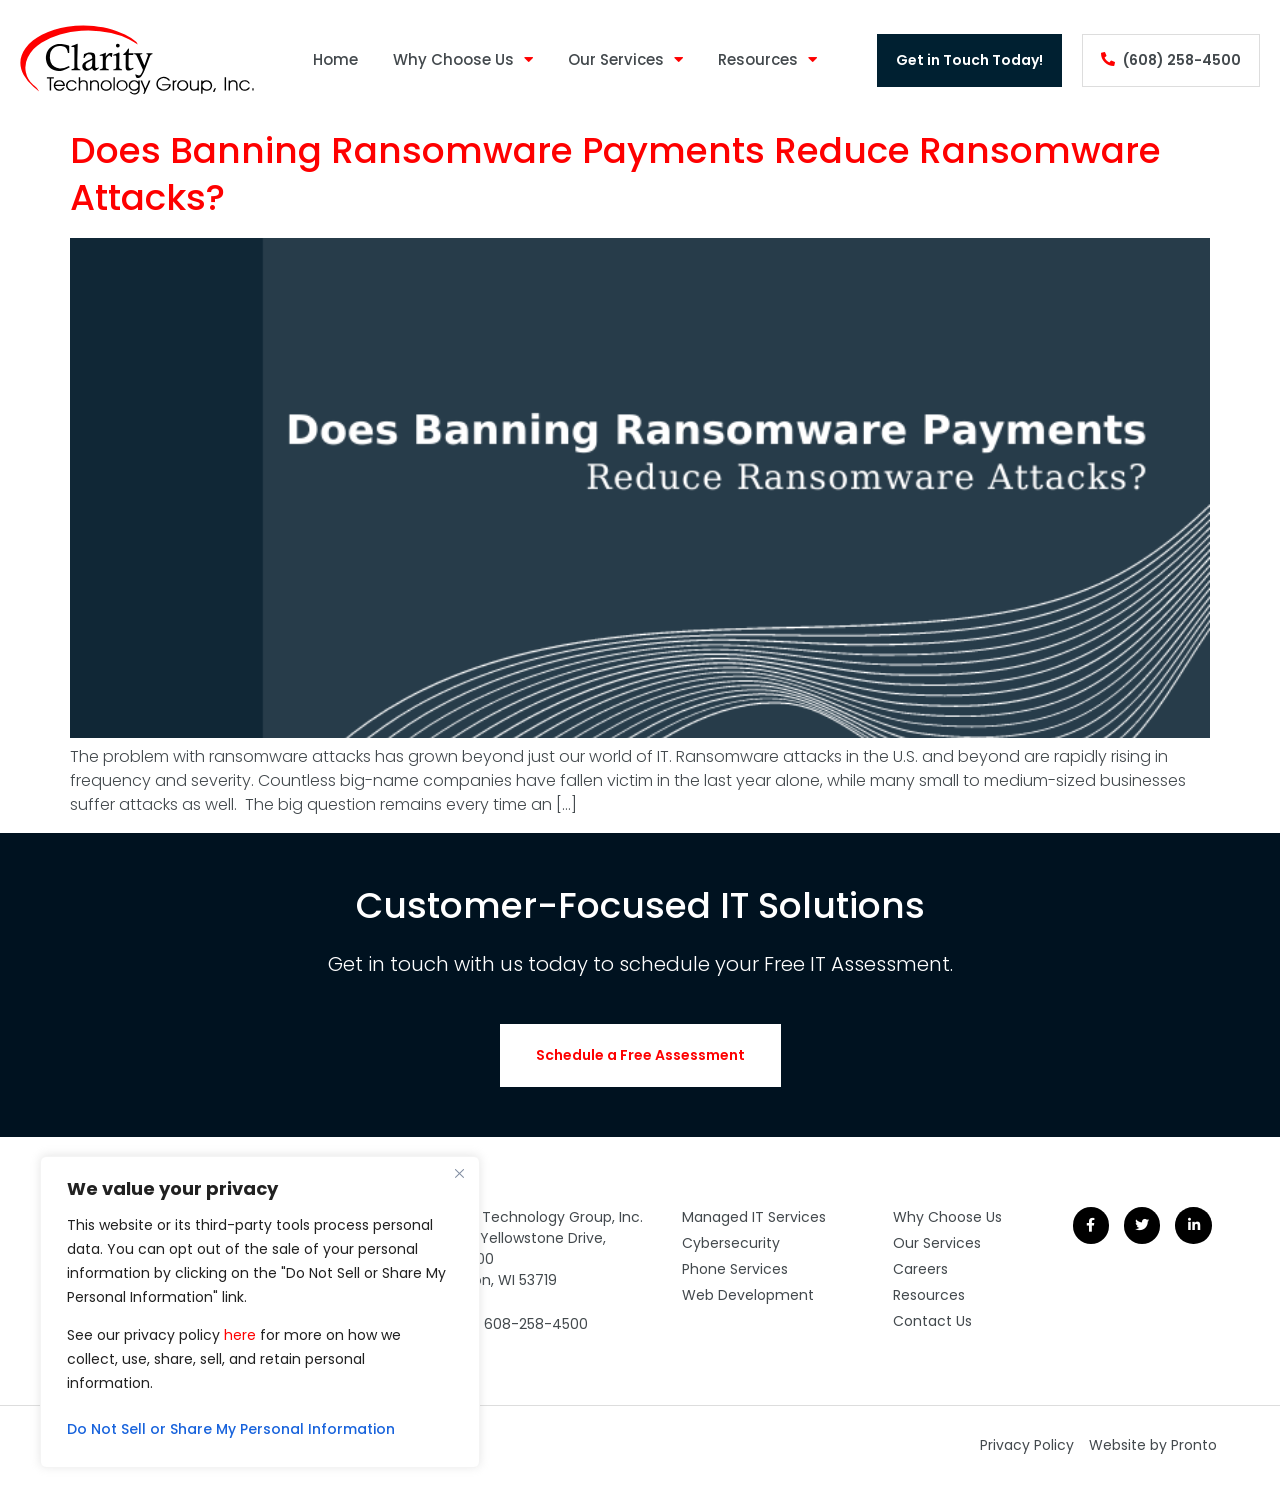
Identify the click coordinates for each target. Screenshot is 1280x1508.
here (240, 1335)
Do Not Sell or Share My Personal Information (231, 1429)
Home (335, 59)
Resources (767, 60)
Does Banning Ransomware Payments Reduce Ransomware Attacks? (615, 174)
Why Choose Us (463, 60)
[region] (260, 1312)
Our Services (625, 60)
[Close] (459, 1173)
